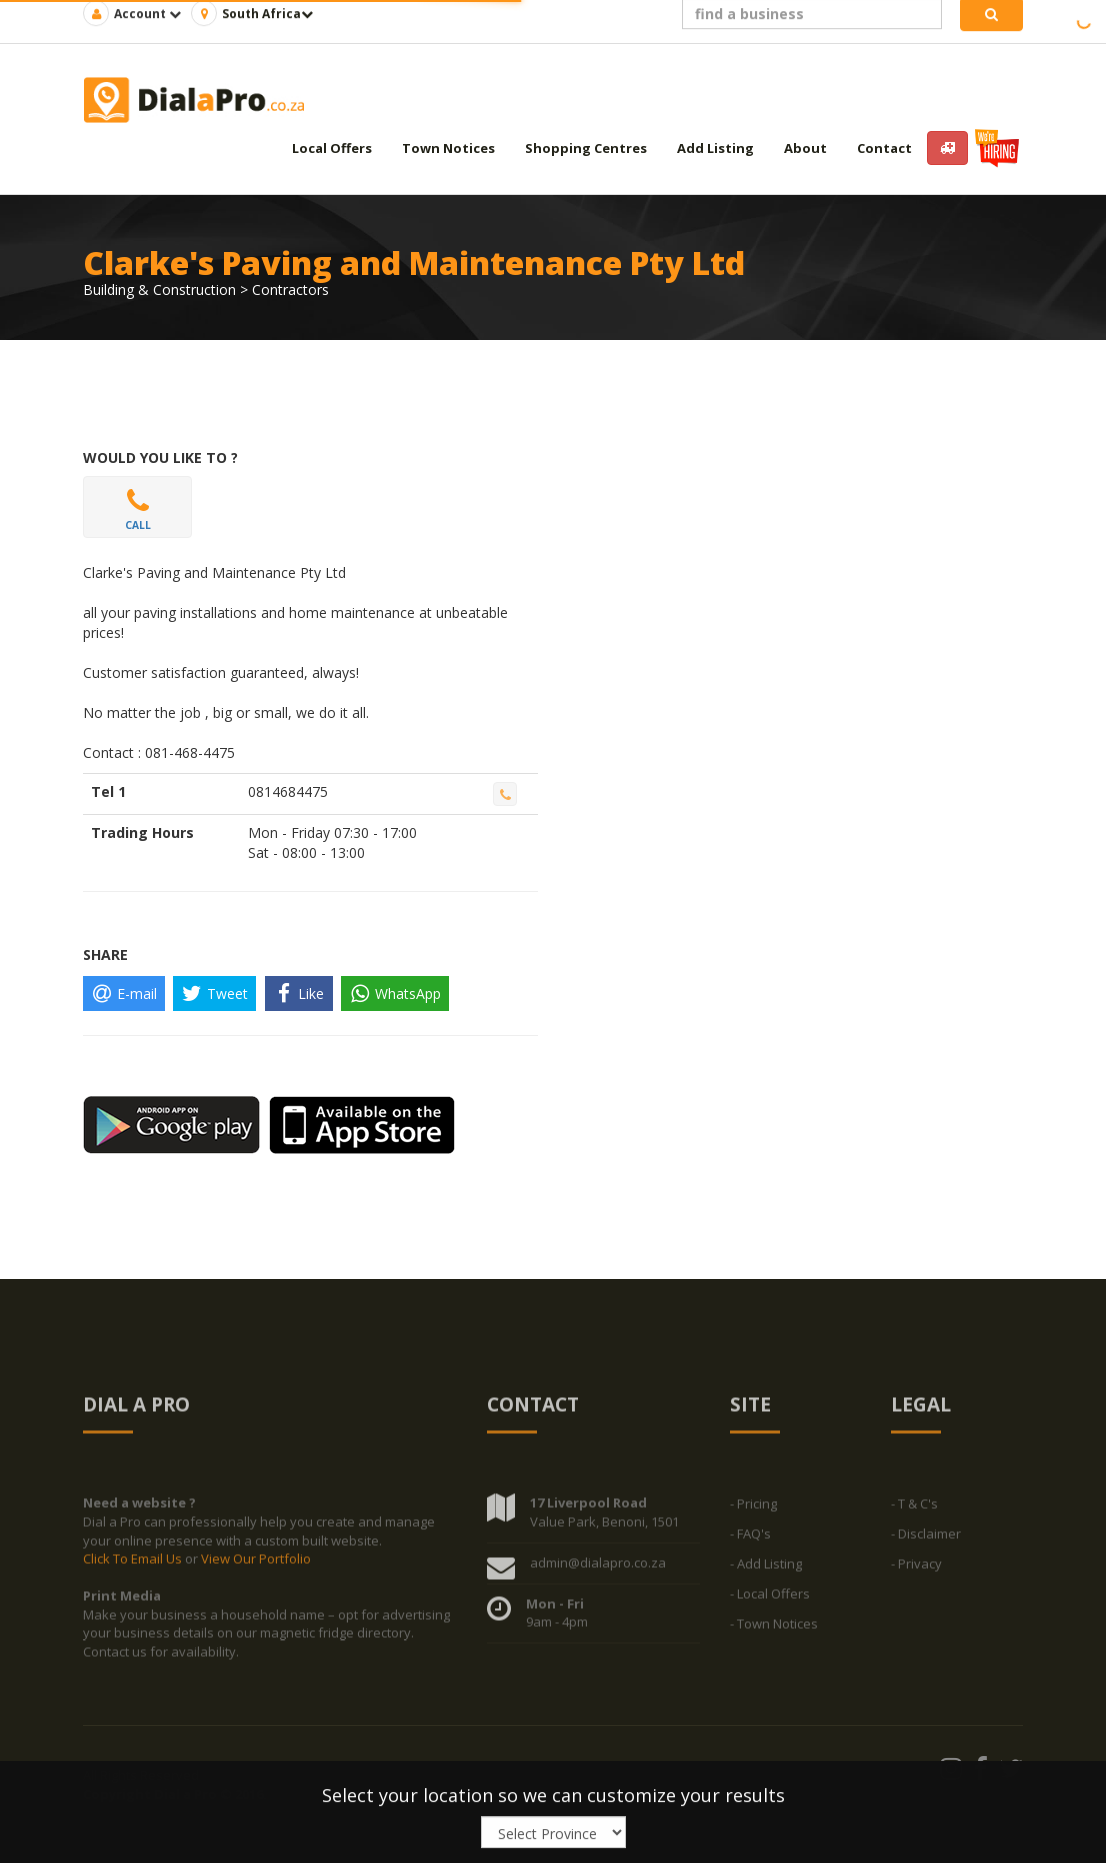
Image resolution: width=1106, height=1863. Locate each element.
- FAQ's (750, 1538)
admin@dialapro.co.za (598, 1566)
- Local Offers (770, 1598)
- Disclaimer (926, 1538)
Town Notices (448, 148)
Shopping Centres (586, 148)
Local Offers (332, 148)
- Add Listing (766, 1568)
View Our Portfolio (256, 1563)
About (805, 148)
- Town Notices (774, 1628)
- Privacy (916, 1568)
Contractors (290, 289)
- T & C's (914, 1508)
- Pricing (753, 1508)
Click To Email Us (134, 1563)
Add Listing (715, 148)
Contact (884, 148)
